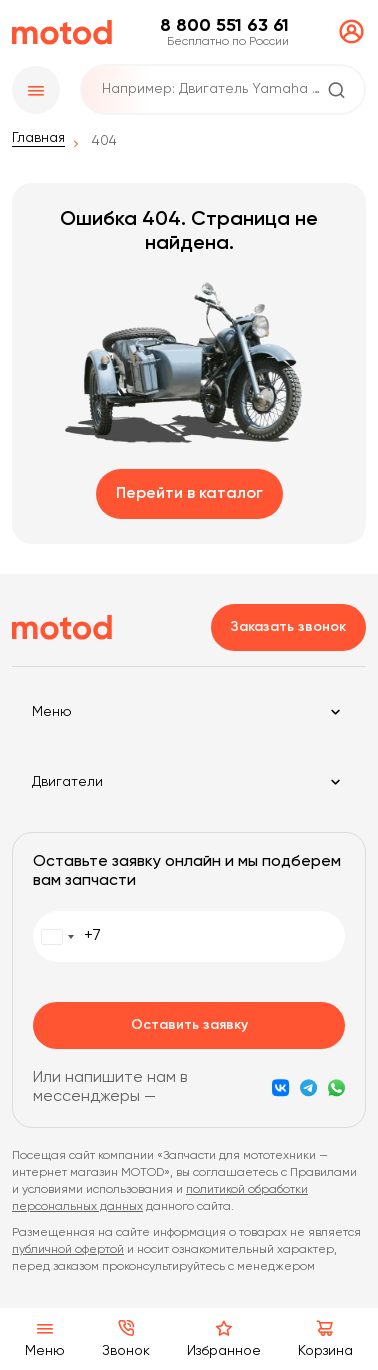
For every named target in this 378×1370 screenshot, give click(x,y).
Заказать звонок (288, 627)
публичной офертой (68, 1250)
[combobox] (67, 936)
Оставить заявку (189, 1025)
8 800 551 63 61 (224, 26)
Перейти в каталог (189, 494)
